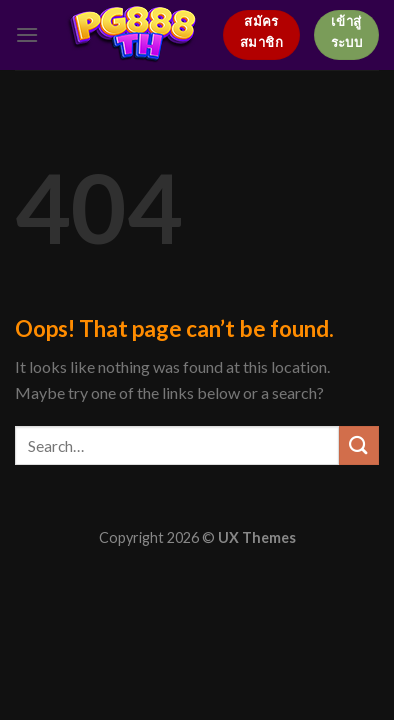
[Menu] (27, 34)
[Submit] (359, 445)
